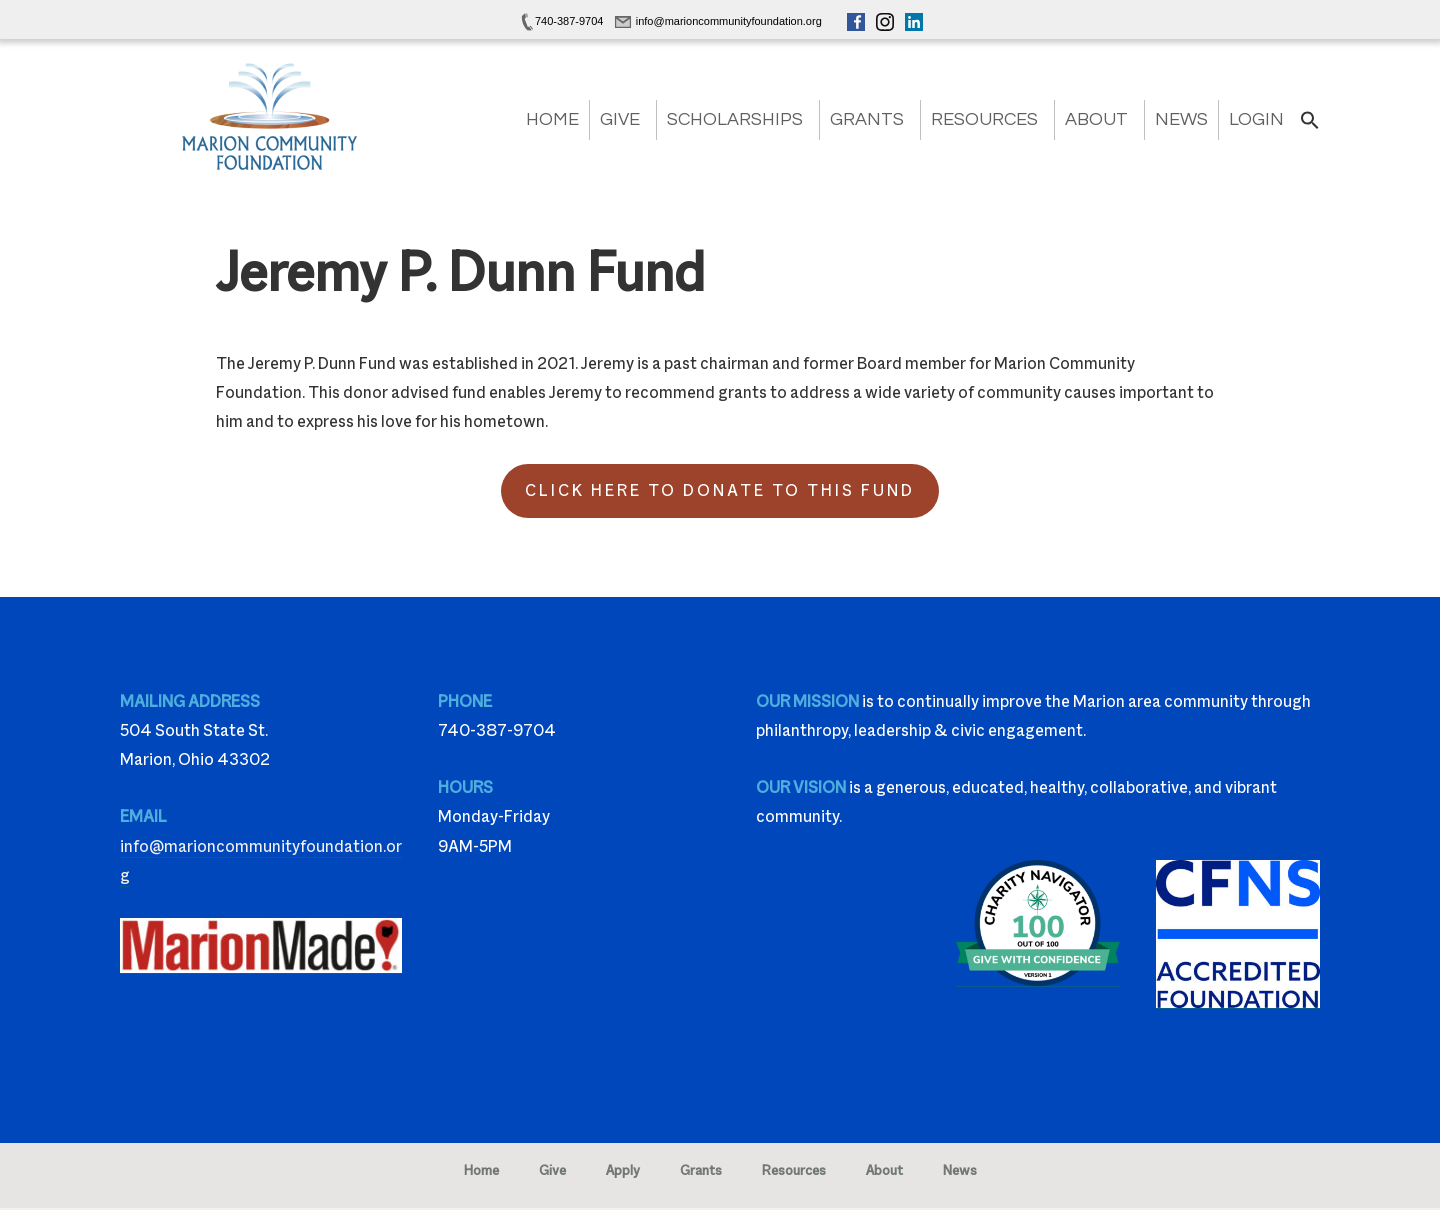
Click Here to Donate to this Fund (720, 490)
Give (620, 119)
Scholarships (735, 119)
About (1096, 119)
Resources (984, 119)
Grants (867, 119)
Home (552, 119)
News (1181, 119)
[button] (1310, 126)
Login (1256, 119)
